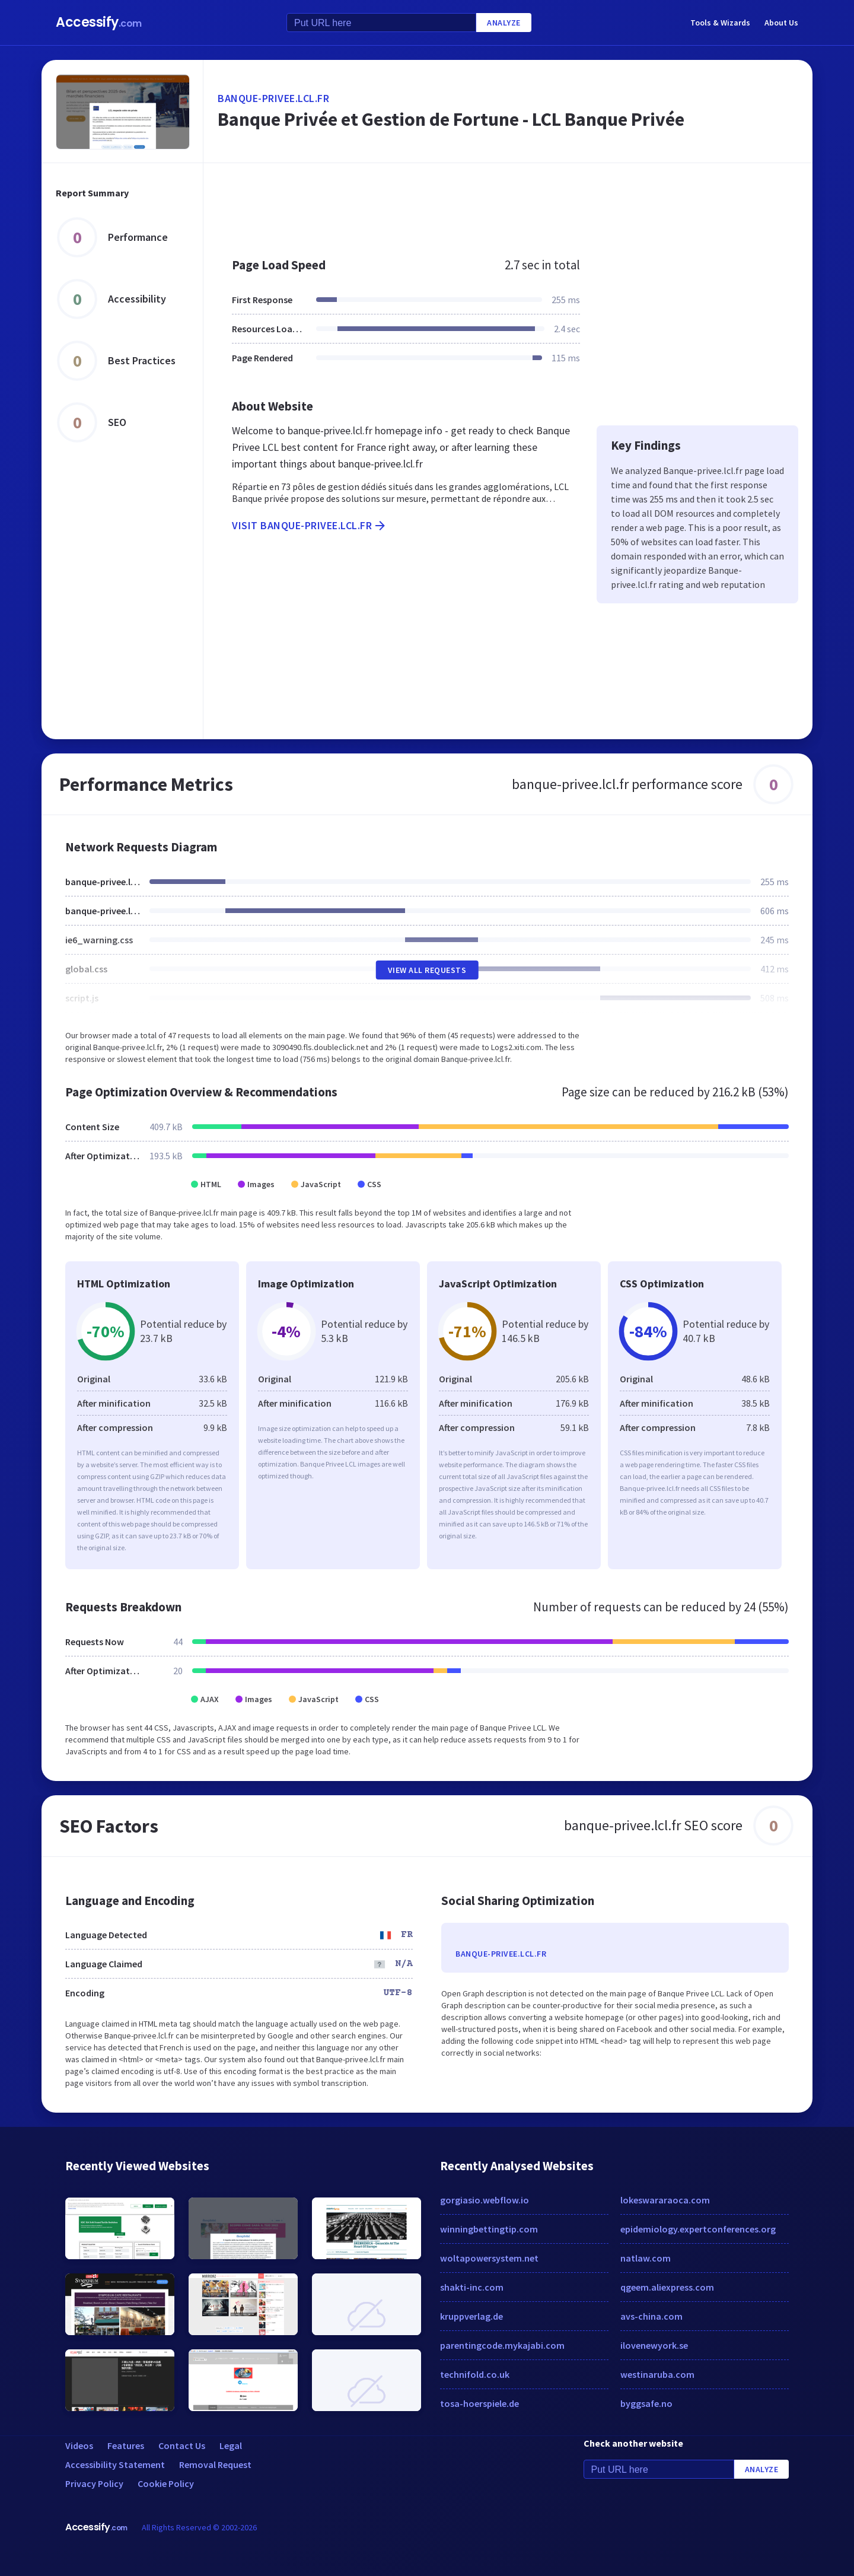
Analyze (504, 22)
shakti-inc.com (472, 2287)
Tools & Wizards (720, 22)
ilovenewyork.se (654, 2345)
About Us (781, 22)
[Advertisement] (508, 204)
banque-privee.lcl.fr (273, 98)
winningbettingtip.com (489, 2229)
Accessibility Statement (115, 2464)
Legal (230, 2445)
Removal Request (215, 2464)
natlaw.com (645, 2258)
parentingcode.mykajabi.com (502, 2345)
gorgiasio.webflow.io (484, 2200)
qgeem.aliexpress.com (667, 2287)
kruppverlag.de (471, 2316)
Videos (79, 2445)
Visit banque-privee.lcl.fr (309, 526)
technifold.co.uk (474, 2374)
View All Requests (427, 970)
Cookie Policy (166, 2483)
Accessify (99, 22)
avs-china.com (651, 2316)
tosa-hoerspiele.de (479, 2403)
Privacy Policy (94, 2483)
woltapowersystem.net (489, 2258)
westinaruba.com (657, 2374)
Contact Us (181, 2445)
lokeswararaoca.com (665, 2200)
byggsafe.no (646, 2403)
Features (125, 2445)
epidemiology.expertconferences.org (698, 2229)
